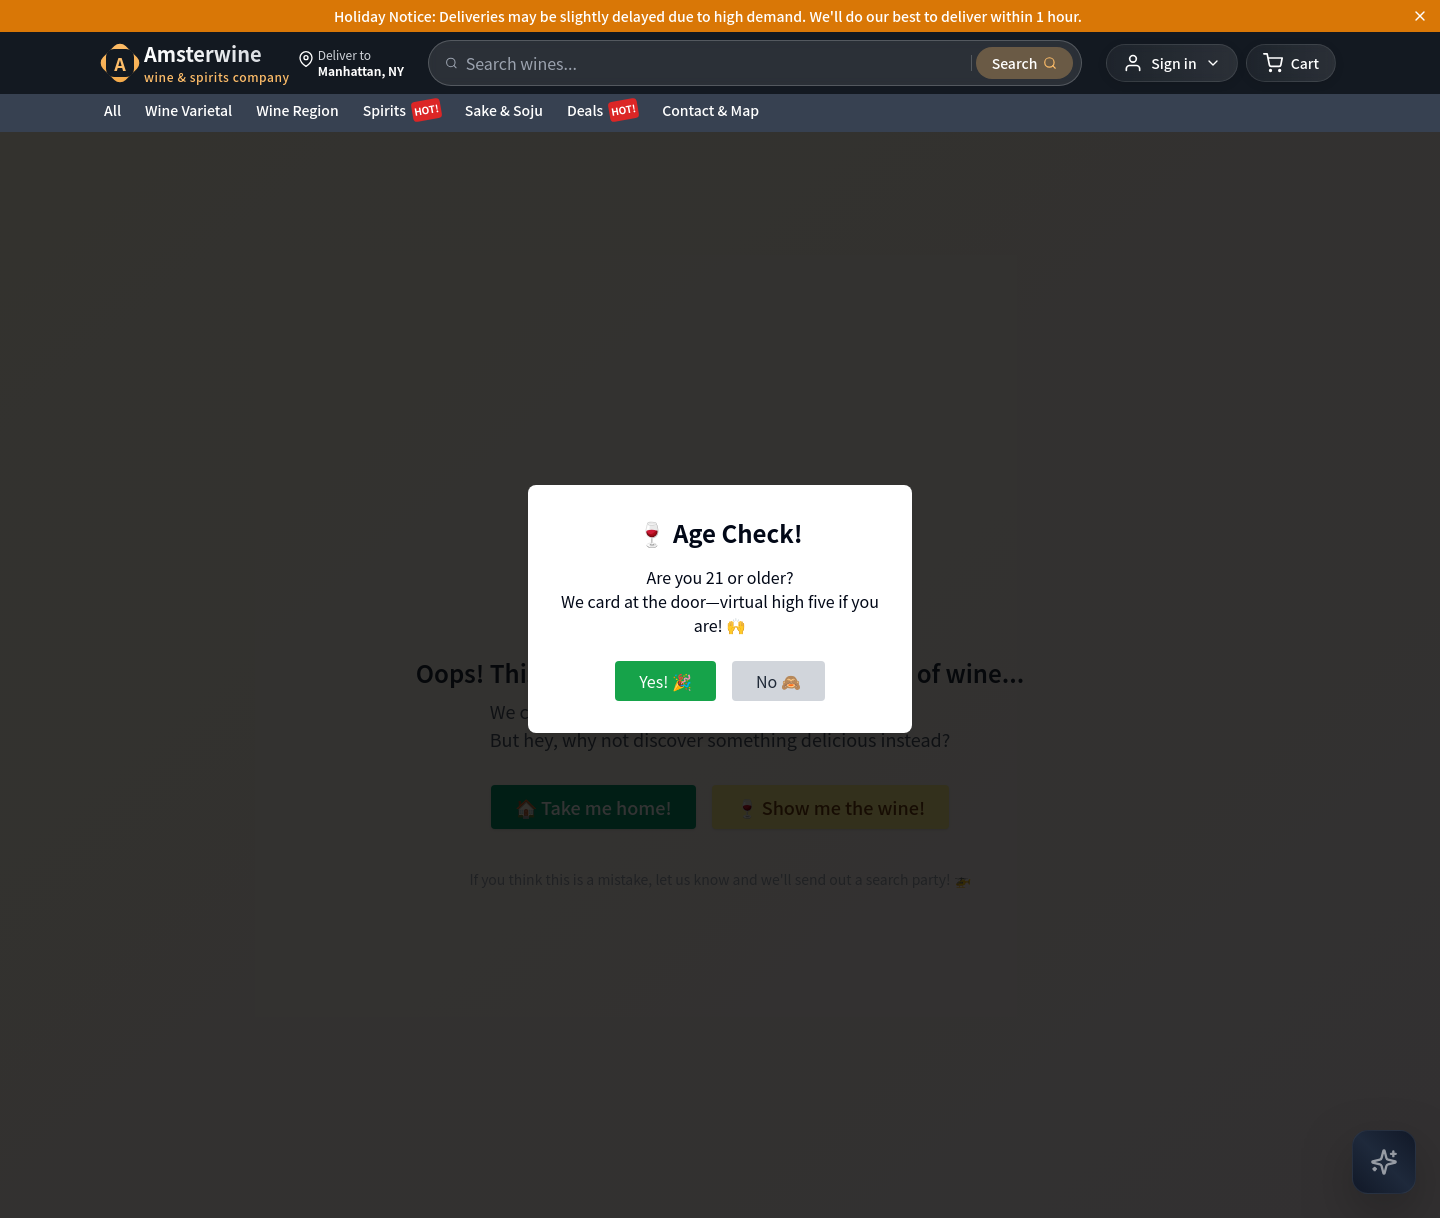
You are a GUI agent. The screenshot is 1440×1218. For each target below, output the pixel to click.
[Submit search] (1025, 63)
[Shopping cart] (1291, 63)
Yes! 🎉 (665, 681)
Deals (602, 110)
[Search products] (712, 63)
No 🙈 (778, 681)
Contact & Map (710, 110)
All (112, 110)
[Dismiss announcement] (1420, 16)
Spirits (402, 110)
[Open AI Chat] (1384, 1162)
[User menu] (1171, 63)
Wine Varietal (188, 110)
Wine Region (297, 110)
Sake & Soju (504, 110)
